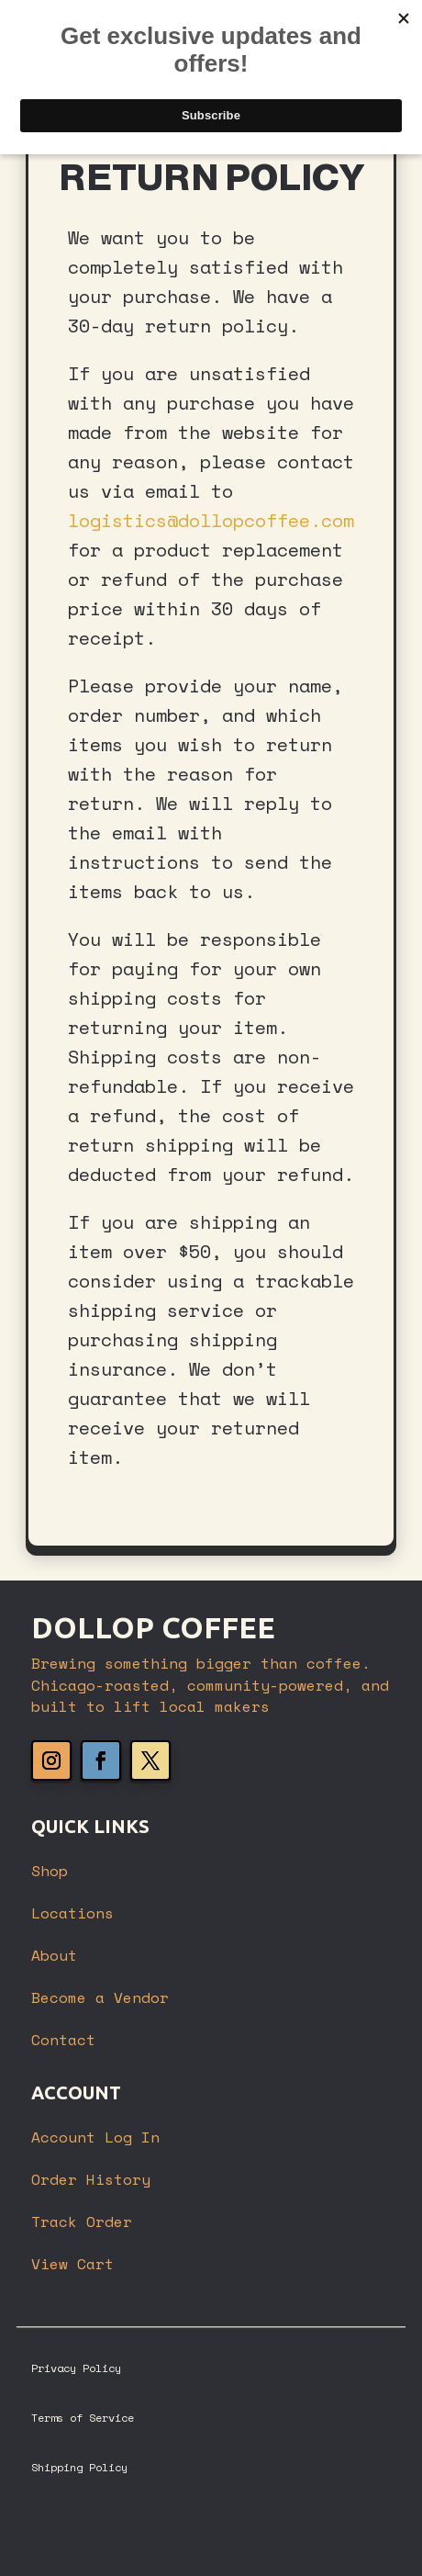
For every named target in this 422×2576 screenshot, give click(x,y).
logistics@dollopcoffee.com (211, 520)
